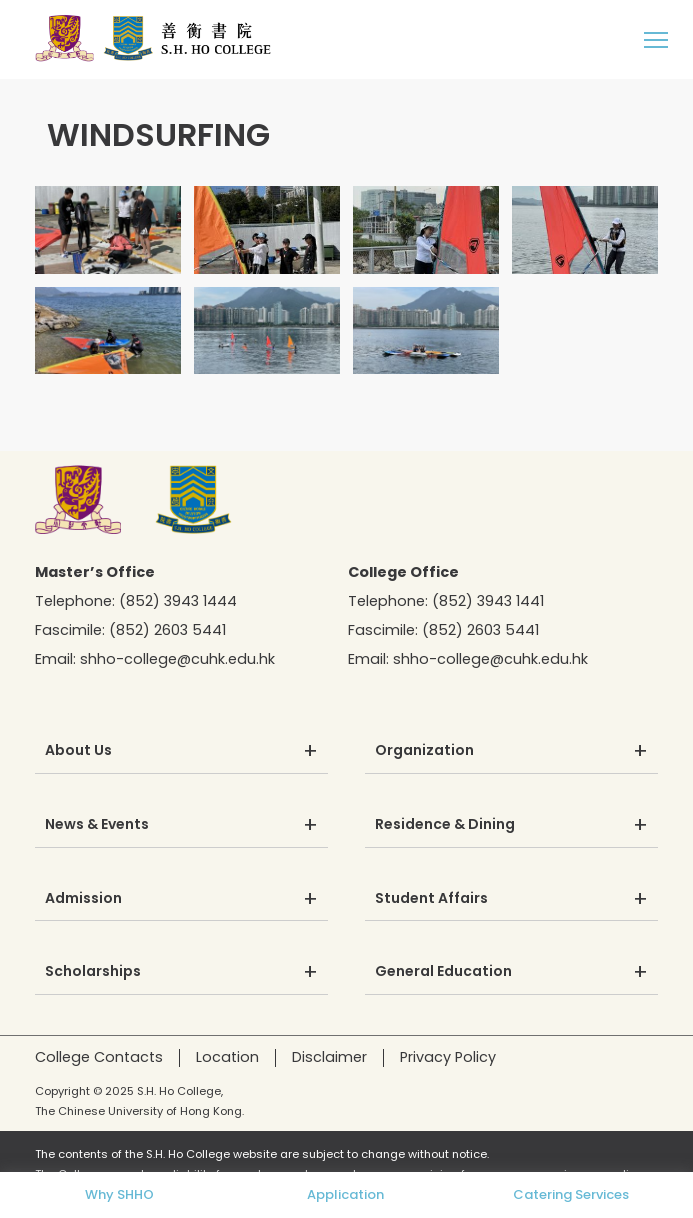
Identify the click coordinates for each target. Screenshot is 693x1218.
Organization (424, 751)
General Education (443, 972)
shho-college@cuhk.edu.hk (177, 659)
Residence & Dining (445, 825)
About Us (78, 751)
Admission (83, 899)
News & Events (97, 825)
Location (227, 1057)
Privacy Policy (448, 1057)
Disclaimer (329, 1057)
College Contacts (99, 1057)
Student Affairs (431, 899)
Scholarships (93, 972)
